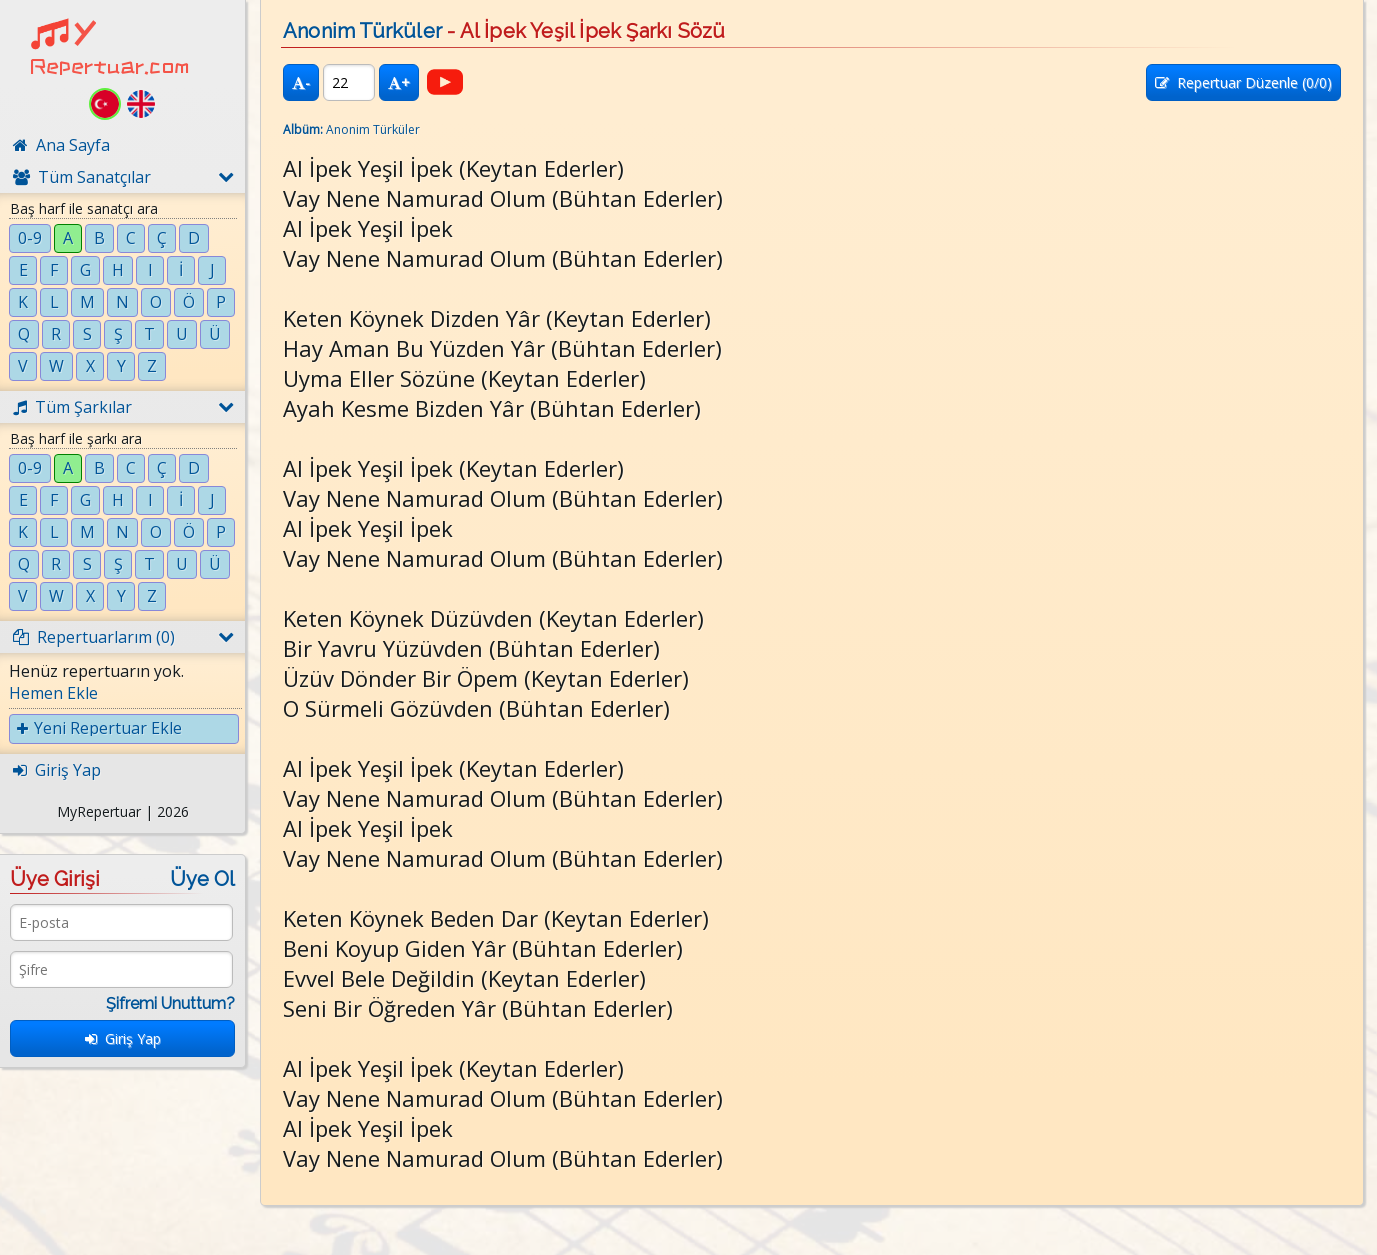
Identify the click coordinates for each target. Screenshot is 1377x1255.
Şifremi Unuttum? (170, 1003)
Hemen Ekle (53, 693)
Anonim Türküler (362, 31)
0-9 (30, 238)
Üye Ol (202, 879)
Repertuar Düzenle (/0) (1243, 82)
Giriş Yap (123, 1038)
